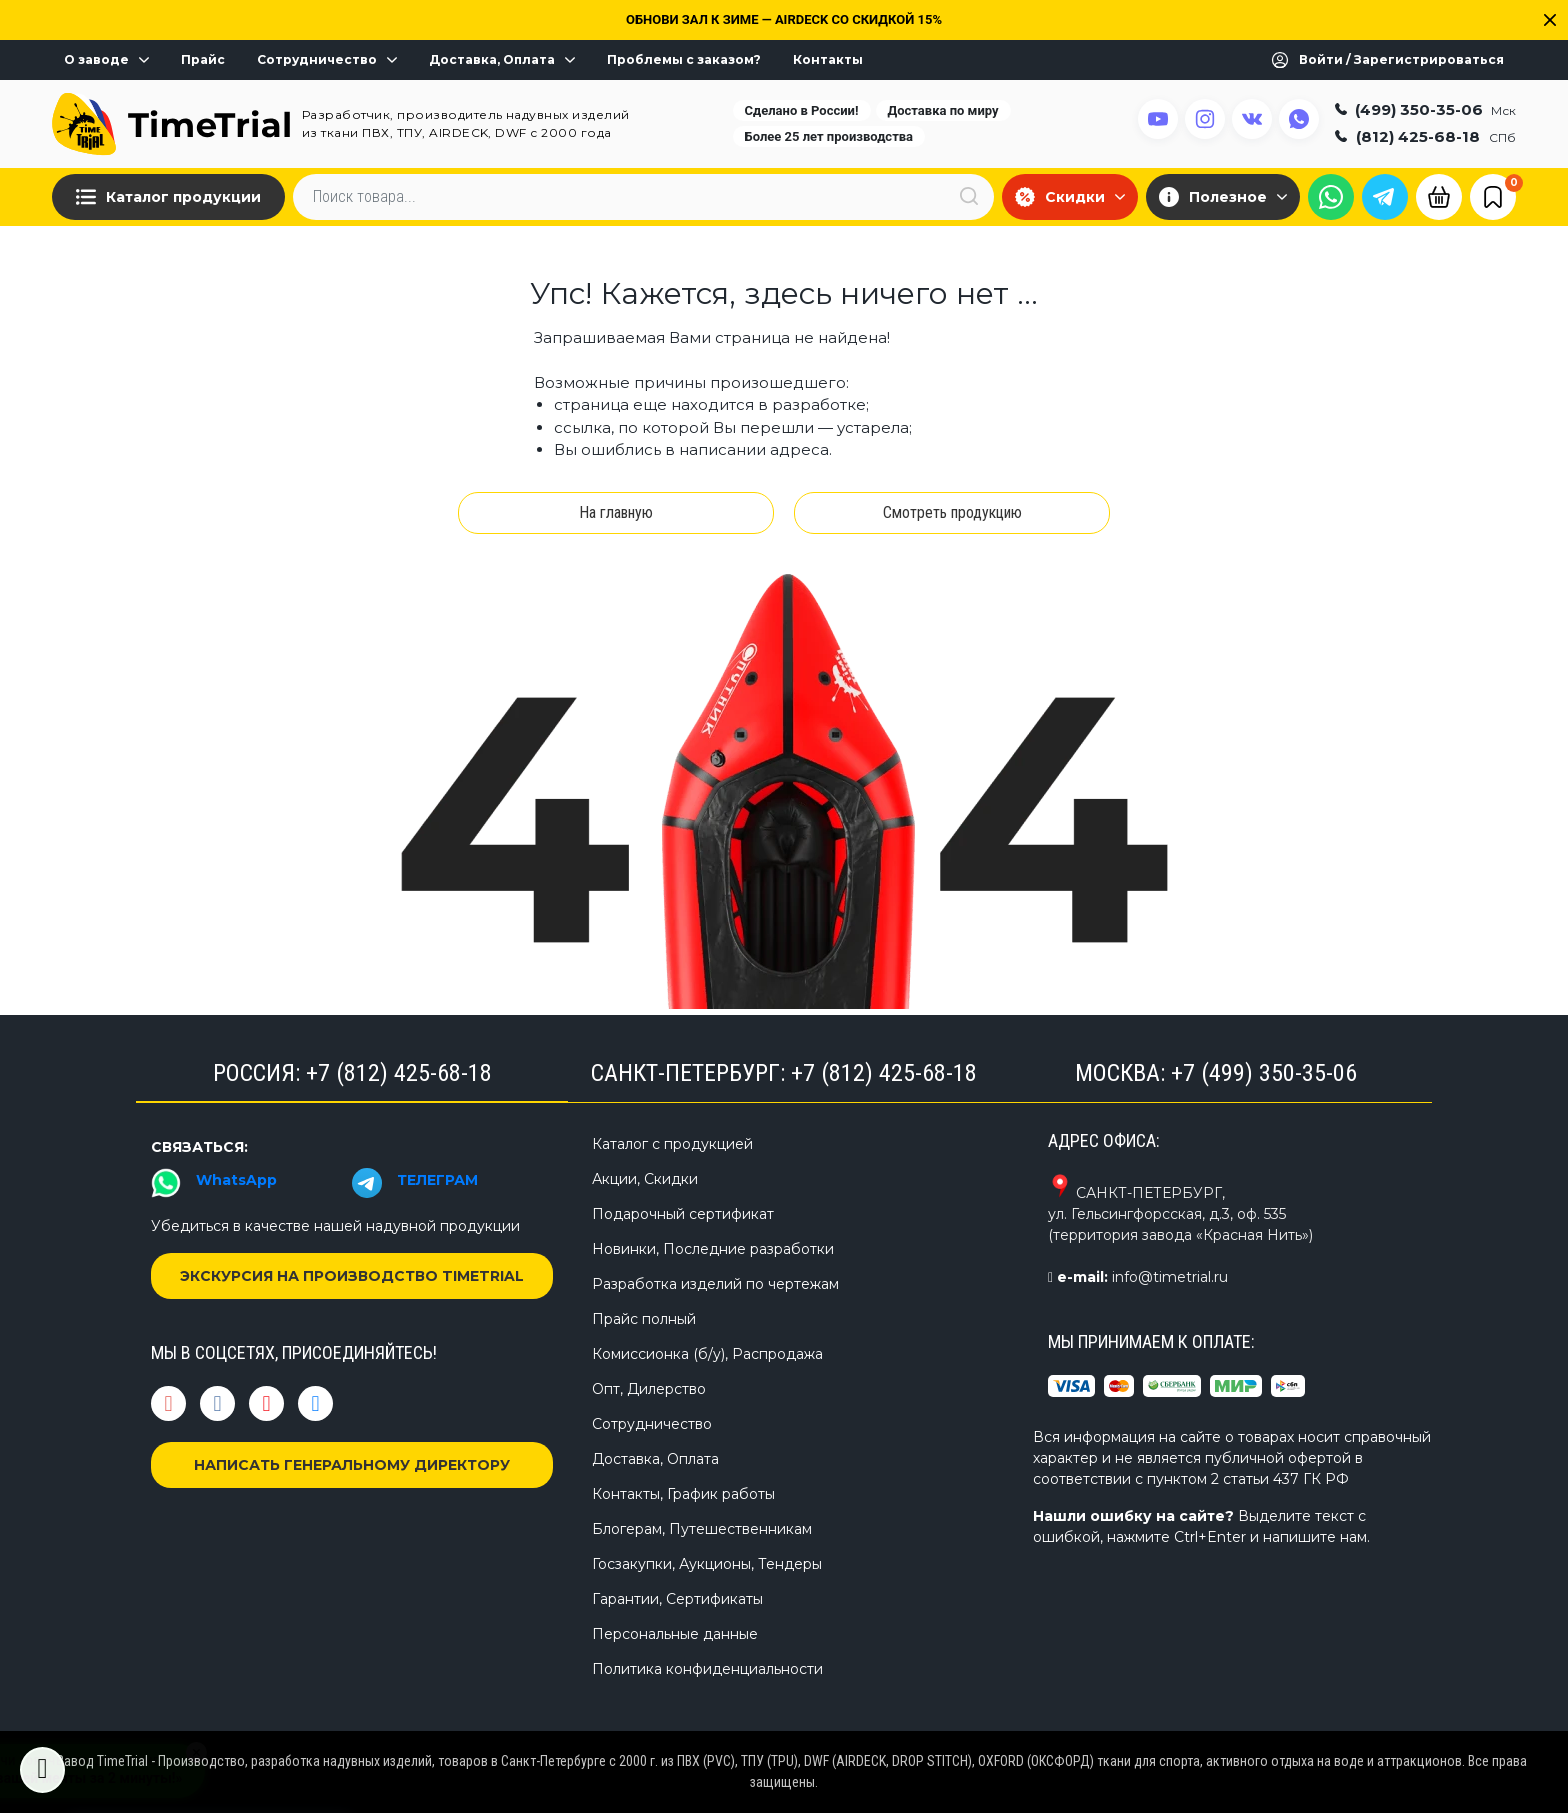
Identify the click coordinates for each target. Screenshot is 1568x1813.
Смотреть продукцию (952, 512)
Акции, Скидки (645, 1179)
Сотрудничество (327, 60)
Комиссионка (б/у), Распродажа (707, 1354)
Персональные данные (675, 1634)
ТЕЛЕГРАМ (437, 1180)
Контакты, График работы (683, 1494)
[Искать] (969, 196)
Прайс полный (644, 1319)
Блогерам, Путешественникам (702, 1529)
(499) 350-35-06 (1425, 110)
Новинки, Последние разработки (713, 1249)
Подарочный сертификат (683, 1214)
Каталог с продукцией (672, 1144)
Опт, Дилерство (649, 1389)
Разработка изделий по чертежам (715, 1284)
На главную (616, 512)
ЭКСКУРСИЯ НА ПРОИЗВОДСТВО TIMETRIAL (352, 1276)
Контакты (828, 60)
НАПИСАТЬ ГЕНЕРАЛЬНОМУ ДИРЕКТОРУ (352, 1465)
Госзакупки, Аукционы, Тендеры (707, 1564)
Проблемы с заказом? (684, 60)
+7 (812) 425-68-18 (399, 1073)
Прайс (203, 60)
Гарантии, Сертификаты (677, 1599)
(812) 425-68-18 (1425, 137)
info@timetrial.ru (1170, 1277)
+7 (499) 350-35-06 (1264, 1073)
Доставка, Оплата (502, 60)
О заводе (106, 60)
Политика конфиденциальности (707, 1669)
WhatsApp (236, 1180)
